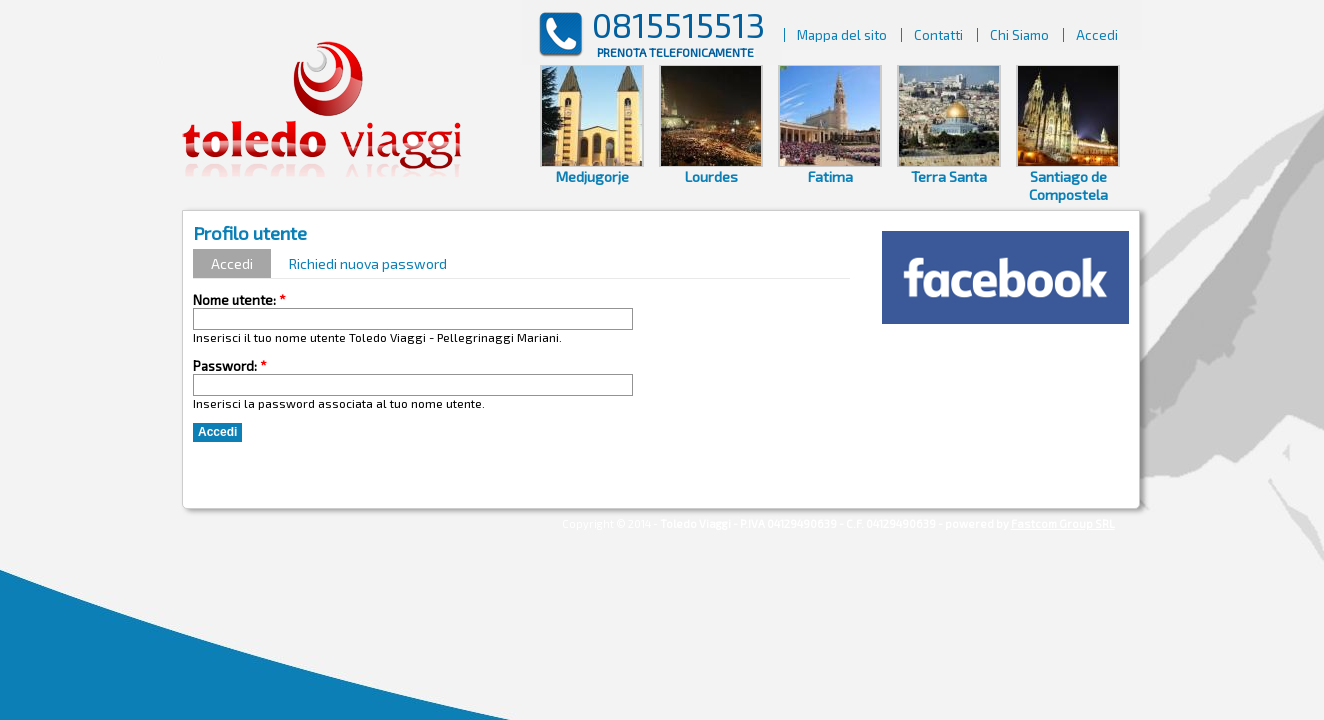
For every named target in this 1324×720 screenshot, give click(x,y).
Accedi (1097, 35)
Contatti (938, 35)
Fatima (830, 176)
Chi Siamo (1019, 35)
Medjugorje (592, 176)
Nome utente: (239, 300)
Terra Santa (949, 176)
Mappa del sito (842, 35)
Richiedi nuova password (368, 263)
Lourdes (711, 176)
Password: (230, 366)
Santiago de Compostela (1068, 185)
